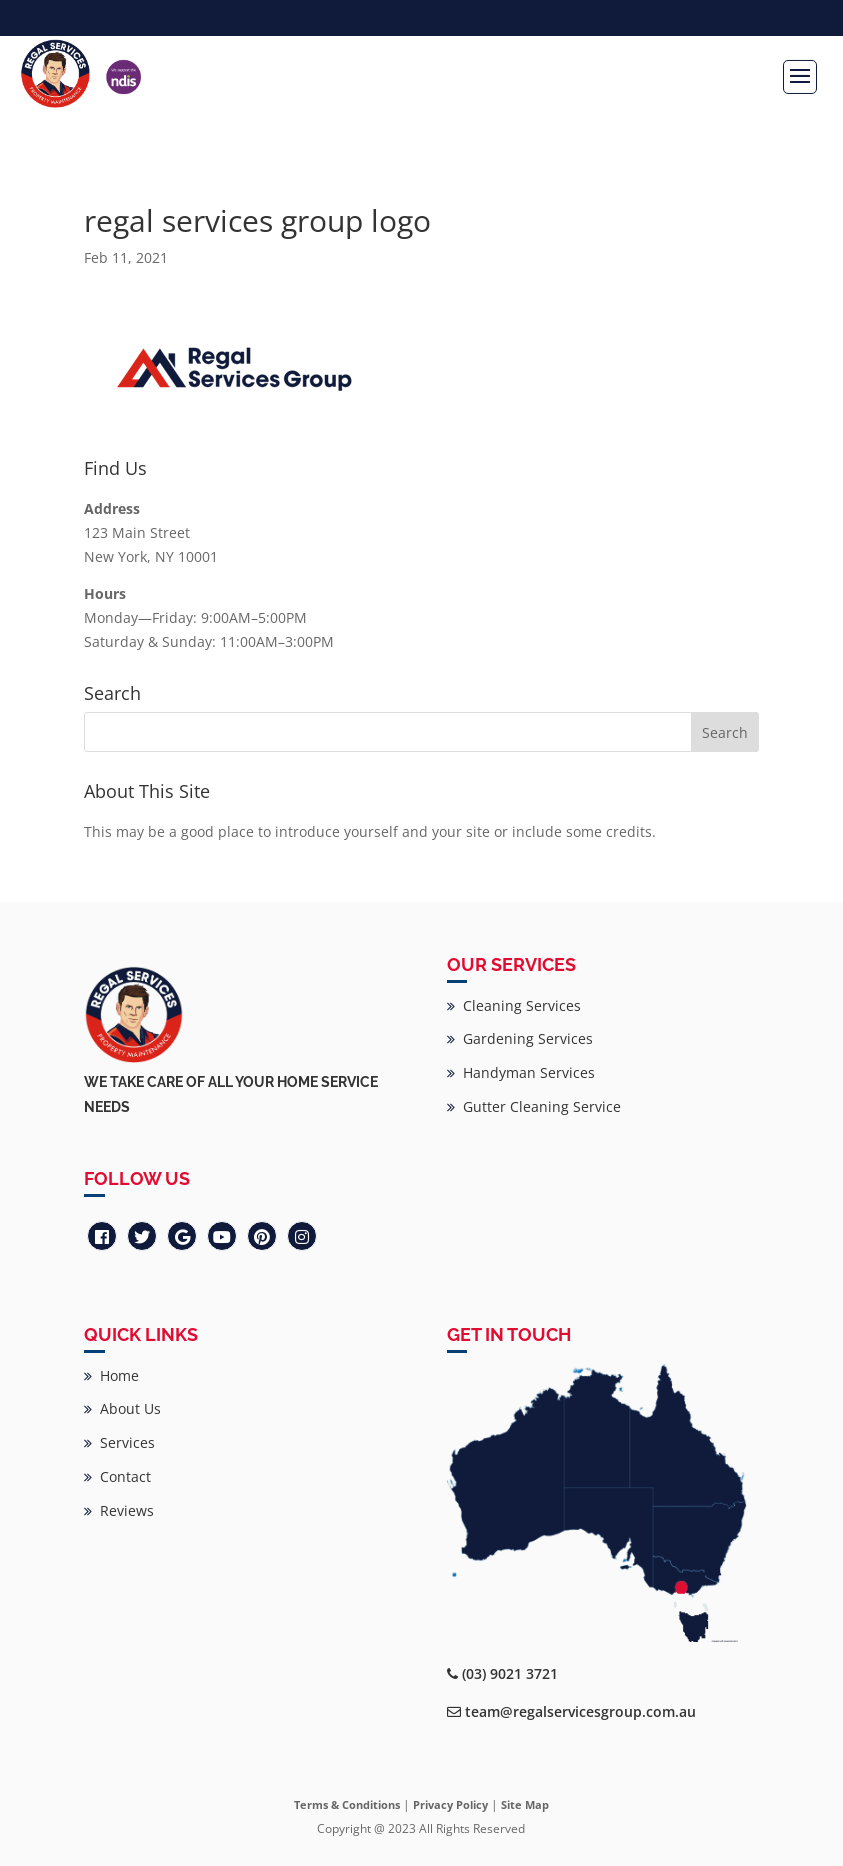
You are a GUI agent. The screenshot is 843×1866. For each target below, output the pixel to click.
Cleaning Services (514, 1005)
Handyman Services (521, 1072)
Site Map (525, 1804)
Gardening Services (520, 1038)
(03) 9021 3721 (510, 1673)
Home (111, 1375)
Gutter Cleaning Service (534, 1106)
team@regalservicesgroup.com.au (580, 1711)
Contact (117, 1476)
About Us (122, 1408)
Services (119, 1442)
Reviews (119, 1510)
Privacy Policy (450, 1804)
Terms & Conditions (347, 1804)
